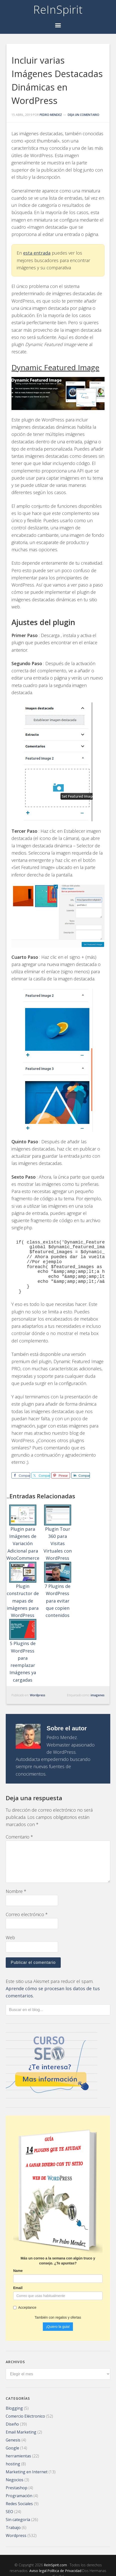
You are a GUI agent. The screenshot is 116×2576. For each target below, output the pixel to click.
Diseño (12, 2423)
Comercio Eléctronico (25, 2415)
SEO (9, 2511)
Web (10, 1937)
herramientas (18, 2455)
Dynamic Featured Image (55, 367)
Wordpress (37, 1695)
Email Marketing (21, 2431)
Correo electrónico (27, 1914)
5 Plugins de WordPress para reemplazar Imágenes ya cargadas (22, 1651)
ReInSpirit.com (55, 2564)
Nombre (16, 1891)
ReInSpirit (58, 9)
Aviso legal (38, 2570)
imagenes (98, 1695)
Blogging (14, 2407)
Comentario (19, 1837)
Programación (19, 2495)
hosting (13, 2463)
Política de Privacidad (64, 2570)
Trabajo (13, 2527)
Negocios (14, 2479)
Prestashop (16, 2487)
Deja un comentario (83, 115)
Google (12, 2447)
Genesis (13, 2439)
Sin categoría (18, 2519)
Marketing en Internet (27, 2471)
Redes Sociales (19, 2503)
